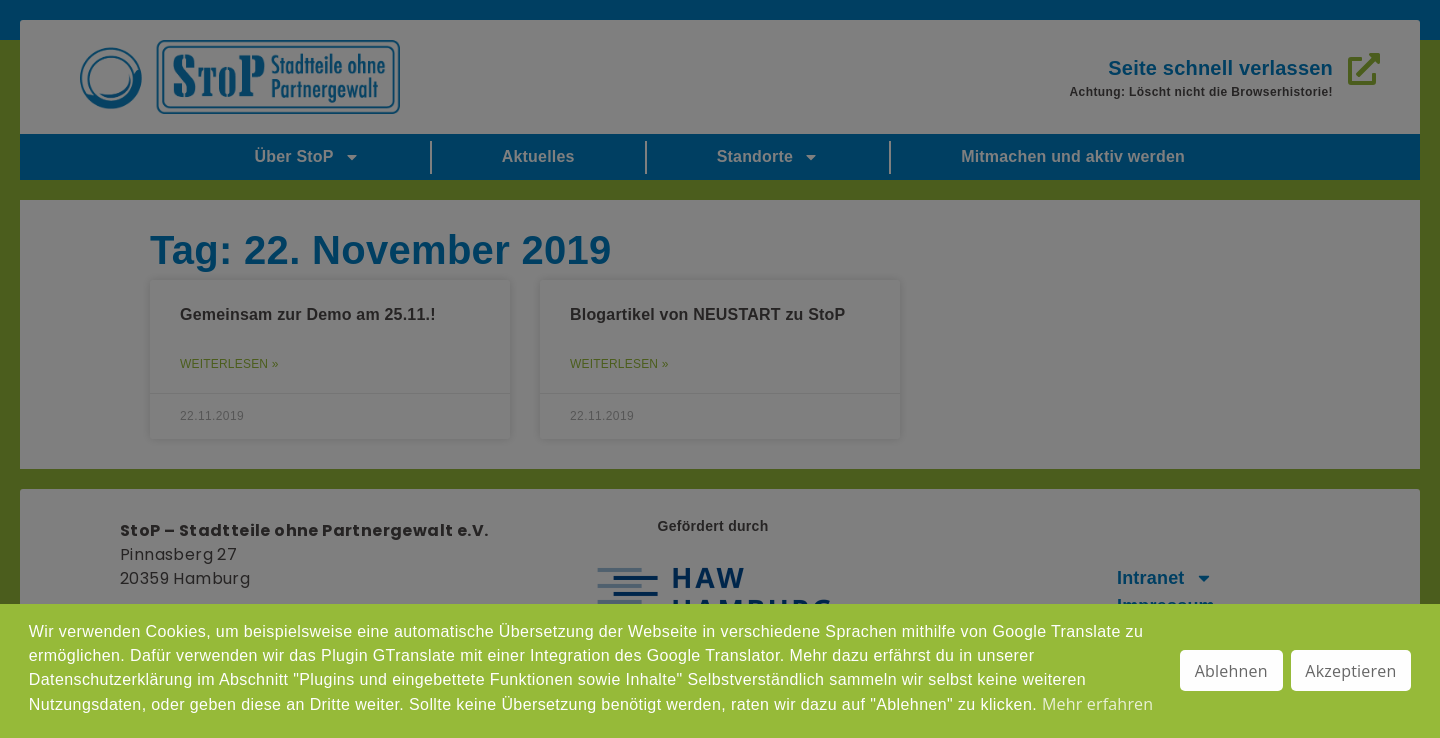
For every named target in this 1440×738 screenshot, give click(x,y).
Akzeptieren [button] (1350, 671)
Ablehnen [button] (1231, 671)
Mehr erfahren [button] (1097, 704)
